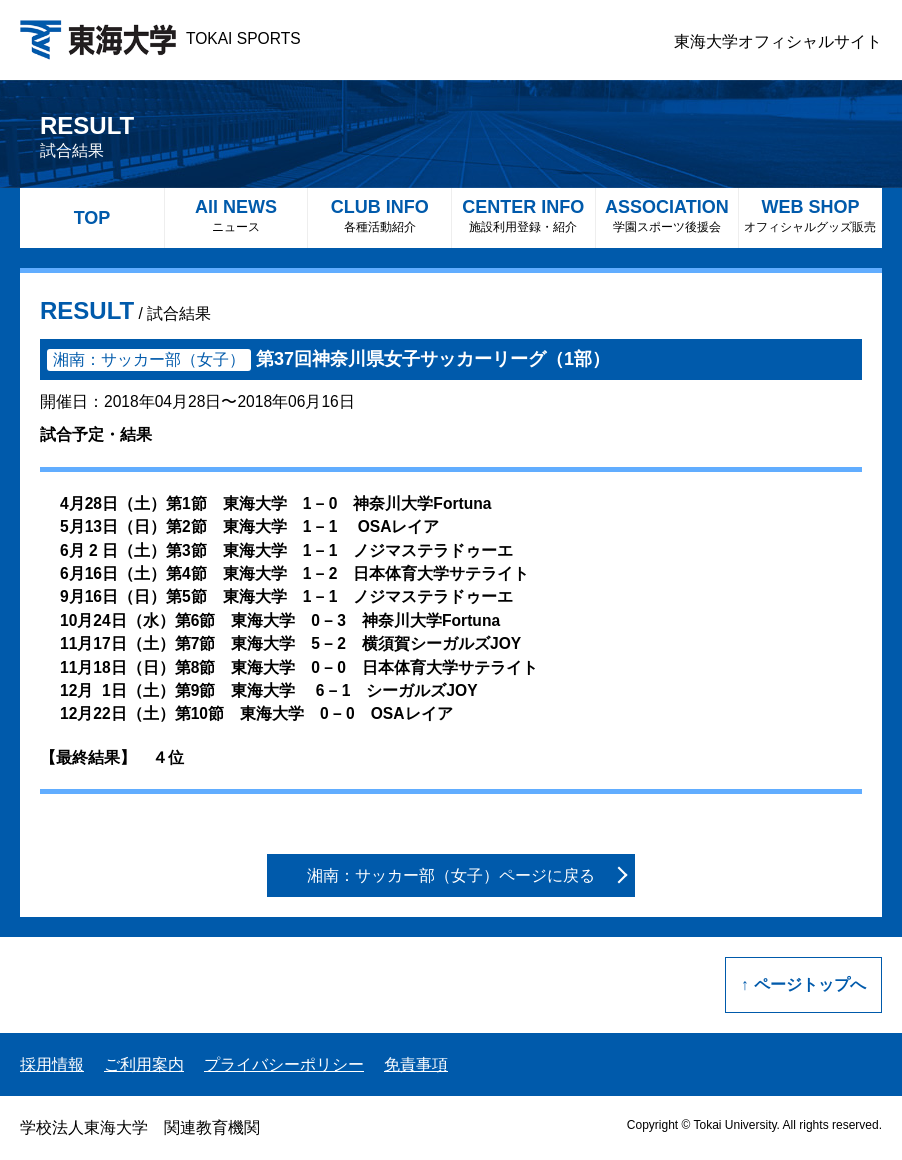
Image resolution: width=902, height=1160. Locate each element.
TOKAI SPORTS (160, 38)
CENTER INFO (523, 215)
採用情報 (52, 1064)
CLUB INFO (379, 215)
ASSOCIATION (667, 215)
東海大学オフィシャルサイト (778, 41)
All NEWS (236, 215)
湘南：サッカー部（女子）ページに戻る (451, 875)
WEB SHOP (810, 215)
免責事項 (416, 1064)
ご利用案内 (144, 1064)
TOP (92, 218)
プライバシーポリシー (284, 1064)
